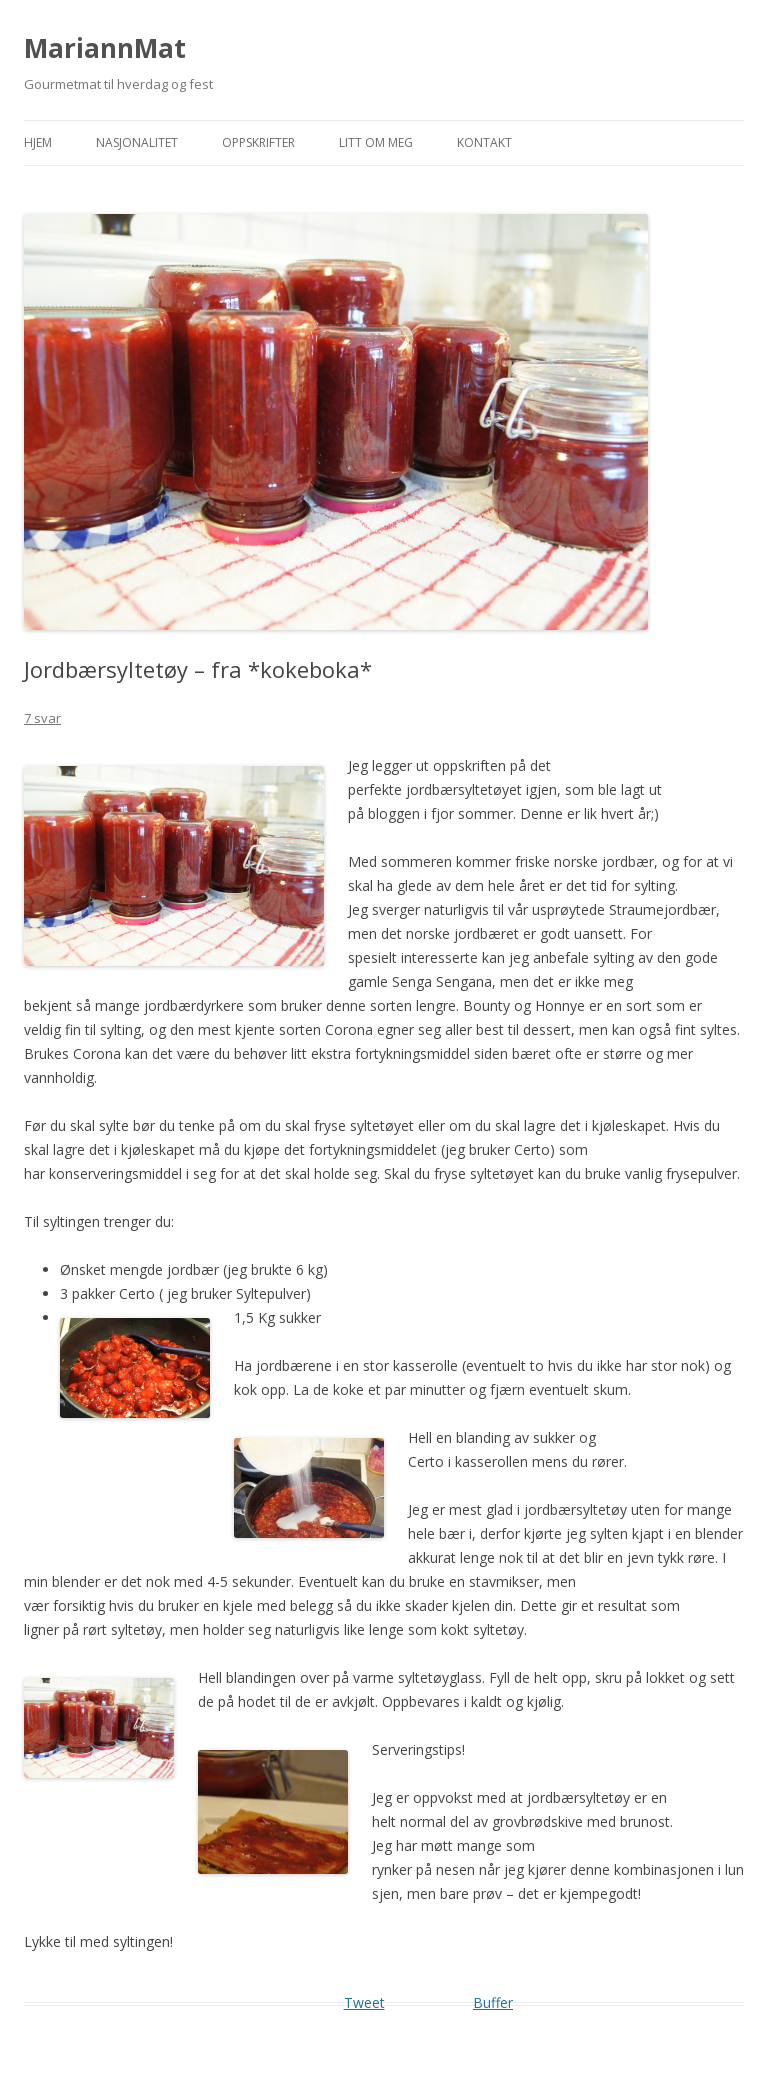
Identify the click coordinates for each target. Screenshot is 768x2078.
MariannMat (105, 48)
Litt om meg (376, 142)
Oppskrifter (258, 142)
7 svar (42, 718)
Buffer (493, 2002)
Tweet (364, 2002)
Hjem (38, 142)
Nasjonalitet (137, 142)
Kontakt (484, 142)
